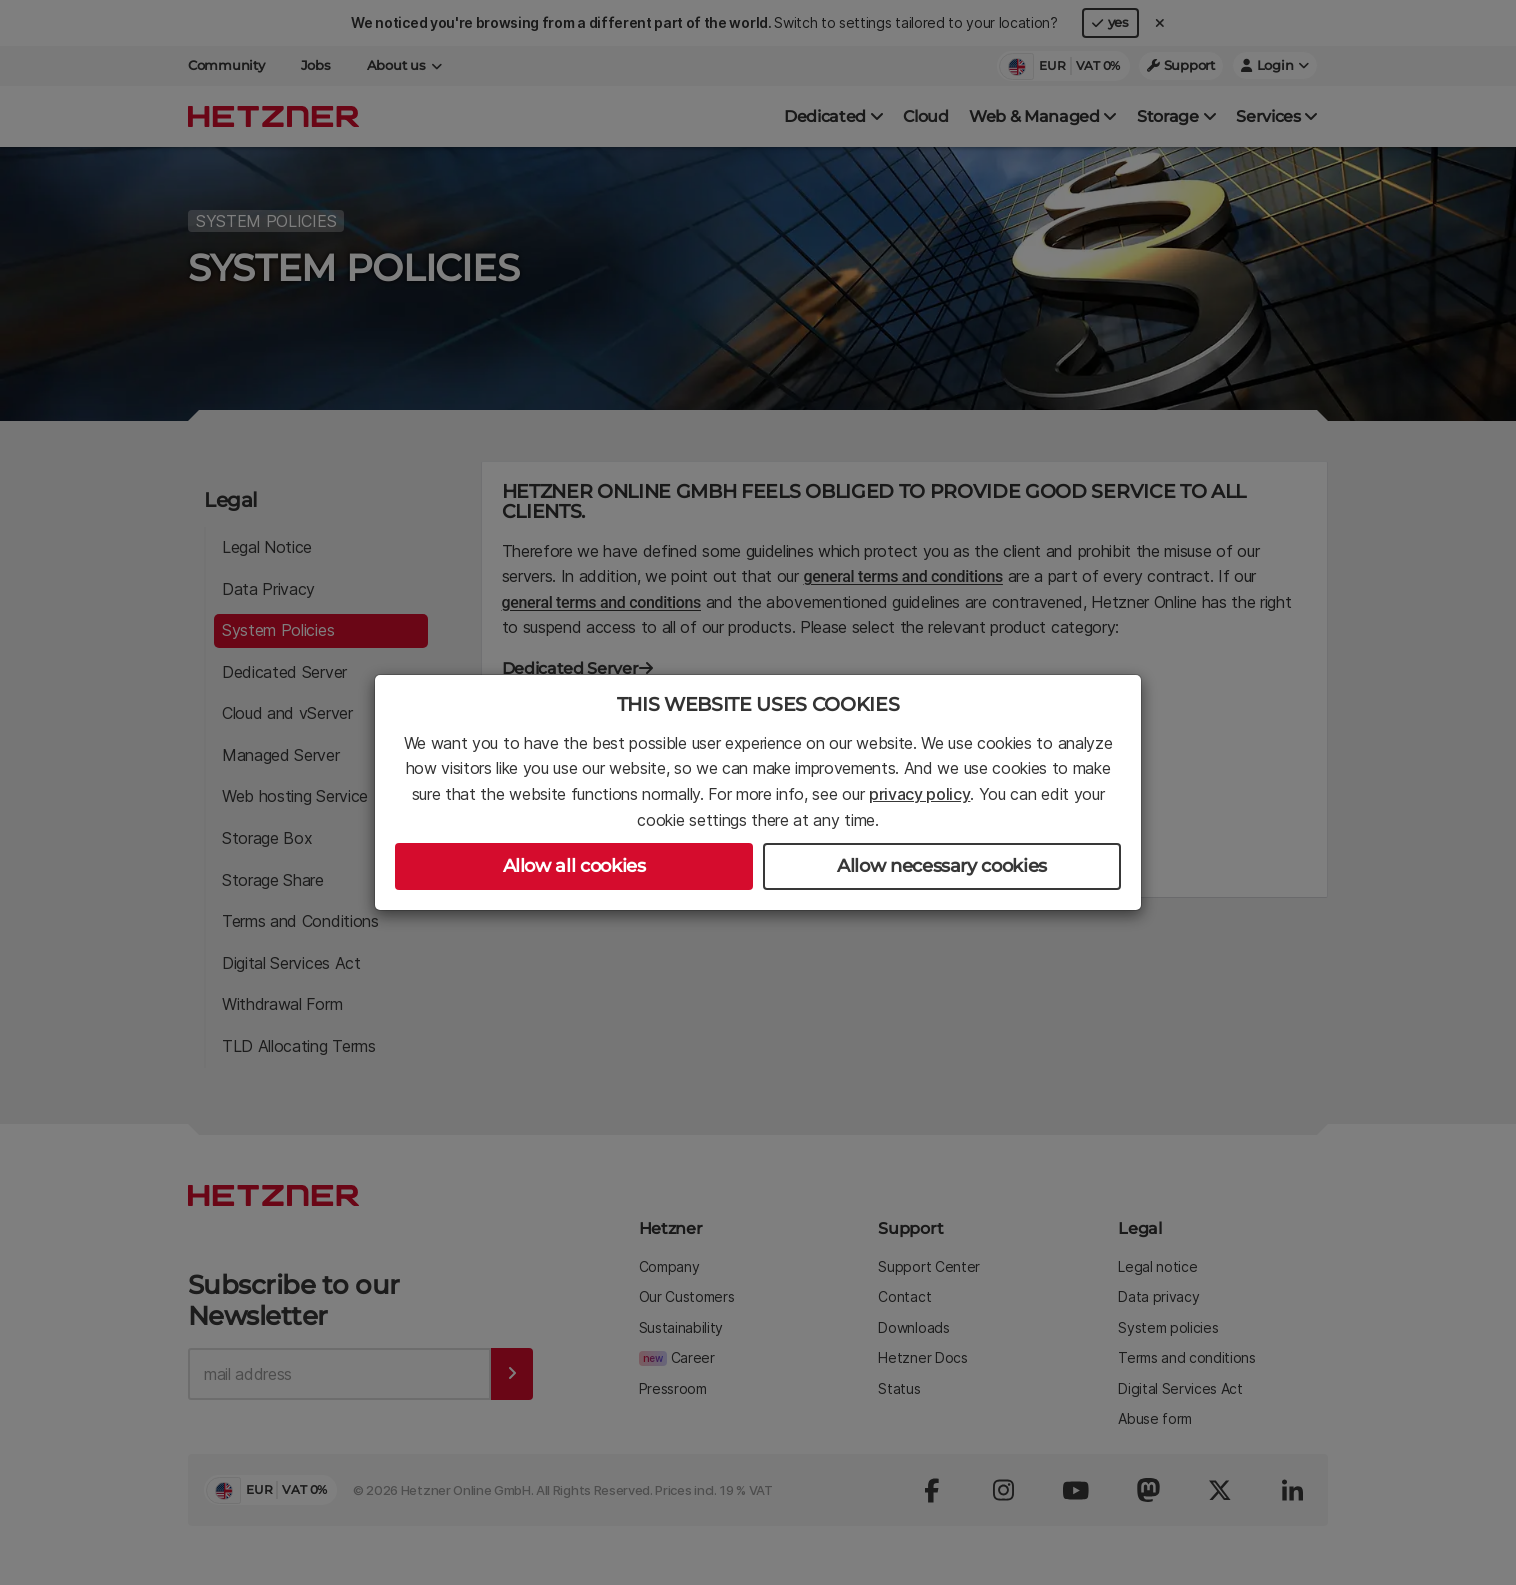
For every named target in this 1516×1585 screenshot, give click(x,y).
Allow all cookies (574, 866)
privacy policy (920, 794)
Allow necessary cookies (942, 866)
